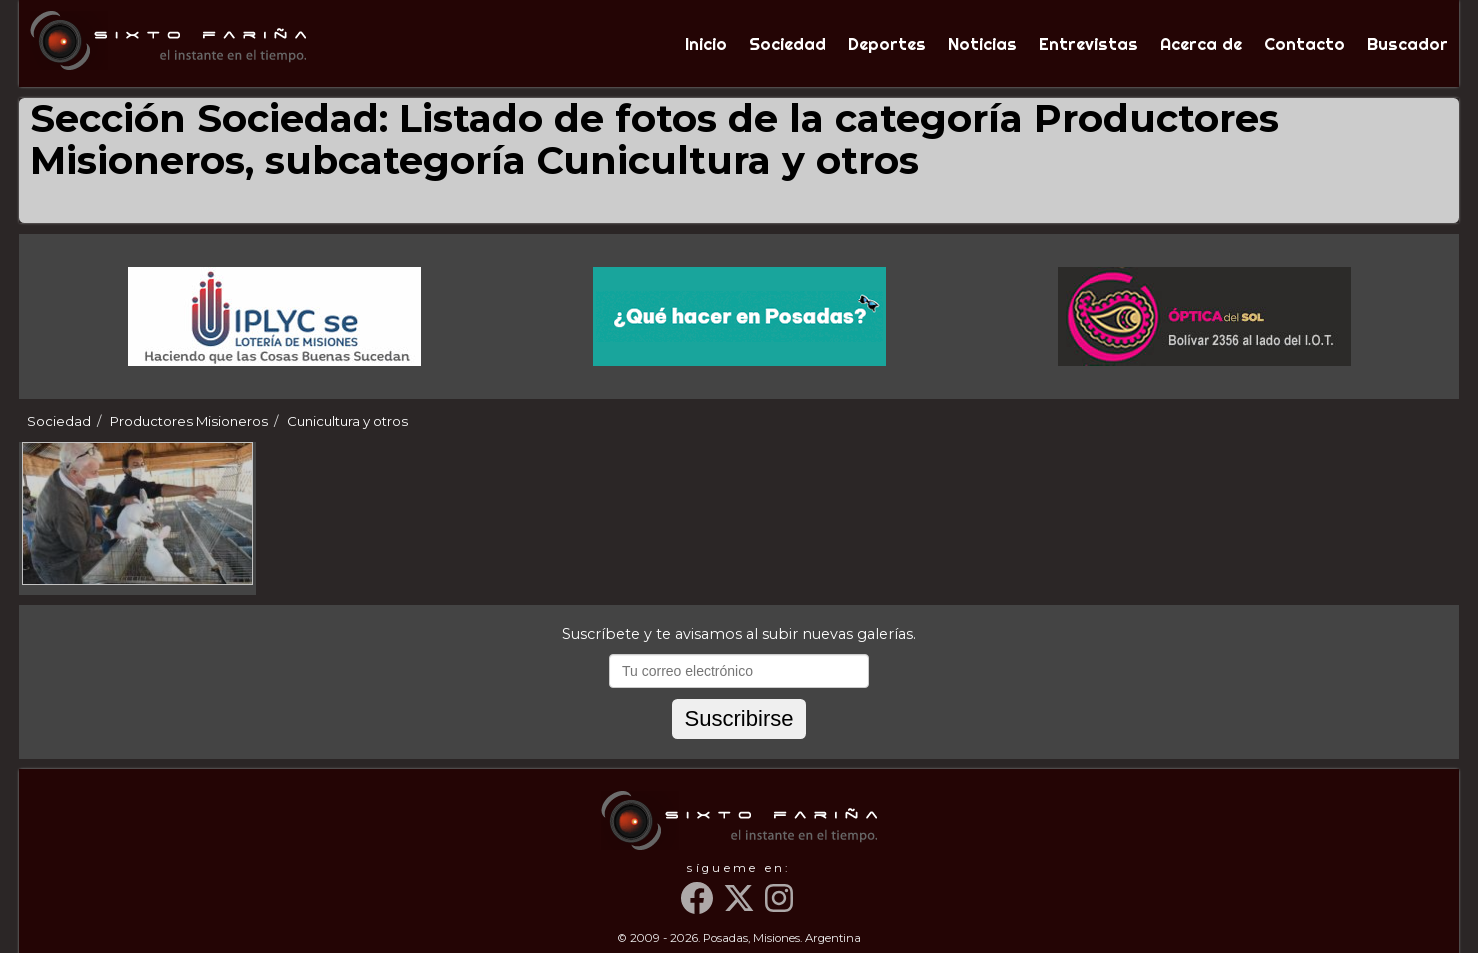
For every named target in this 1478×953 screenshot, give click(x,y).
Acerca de (1201, 44)
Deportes (887, 44)
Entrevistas (1088, 44)
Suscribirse (738, 718)
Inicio (706, 44)
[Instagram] (781, 906)
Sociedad (787, 44)
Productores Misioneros (189, 421)
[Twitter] (742, 906)
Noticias (982, 44)
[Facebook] (700, 906)
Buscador (1407, 44)
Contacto (1304, 44)
